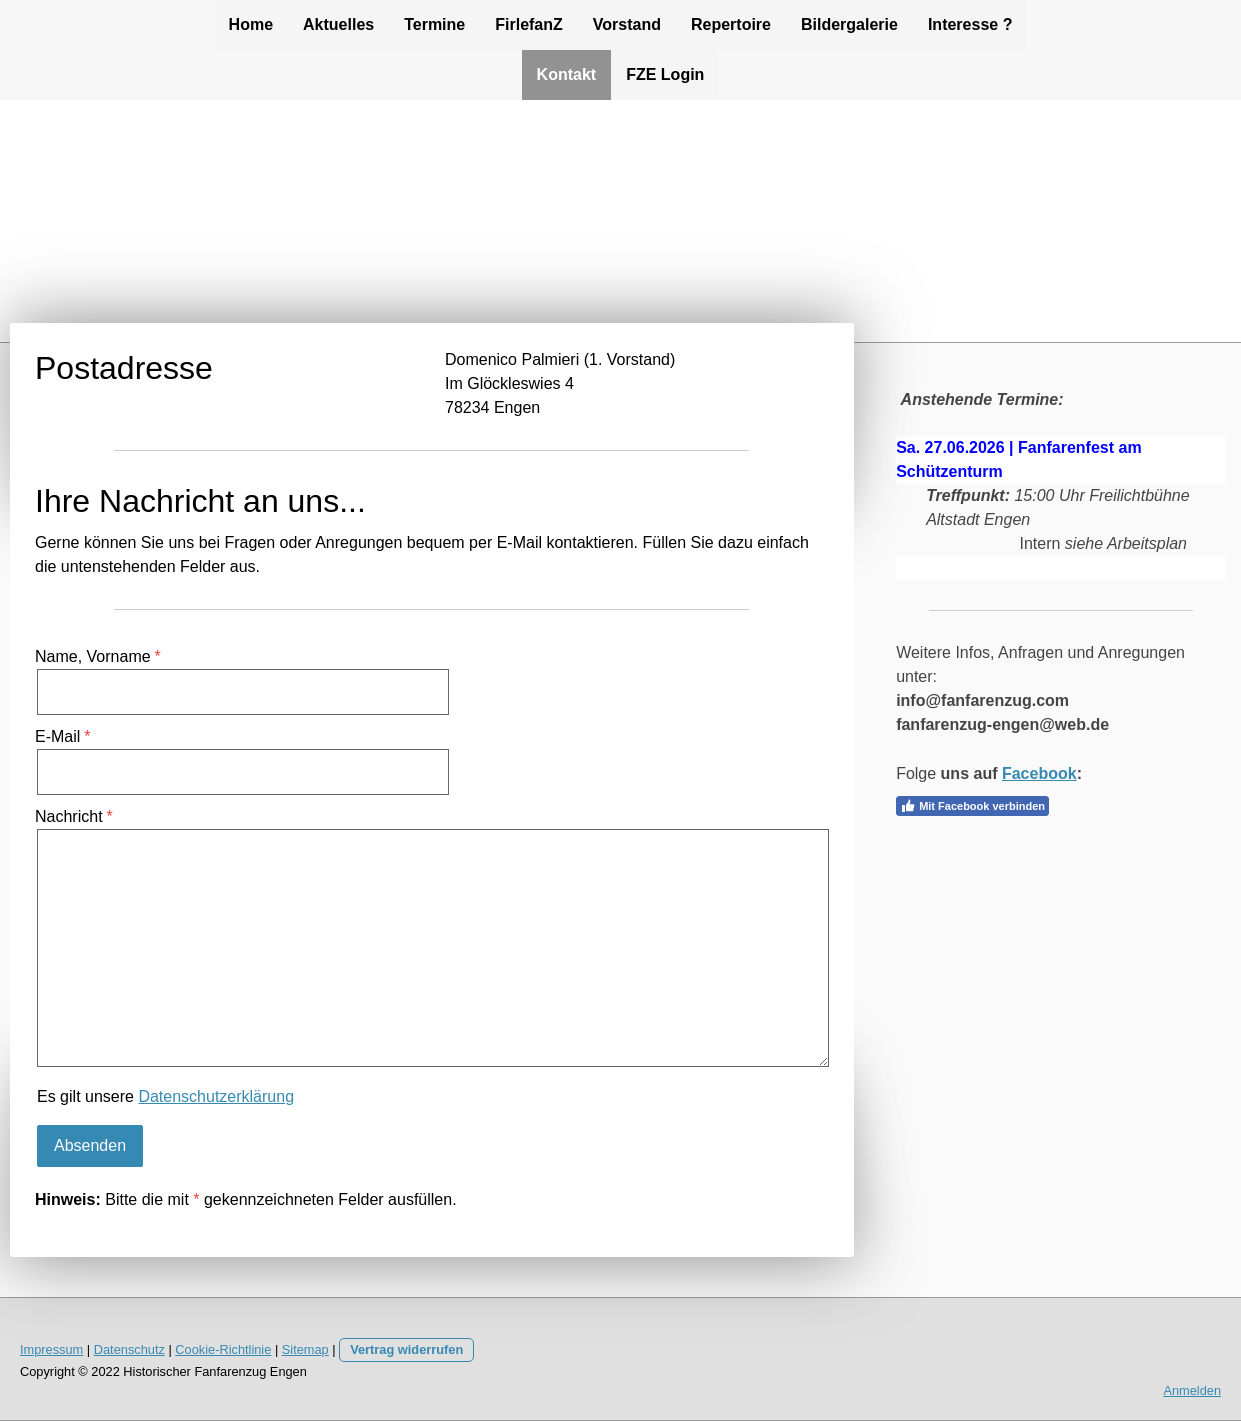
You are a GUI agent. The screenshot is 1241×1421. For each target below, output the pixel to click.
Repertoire (731, 24)
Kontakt (567, 74)
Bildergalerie (849, 24)
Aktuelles (338, 24)
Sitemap (305, 1349)
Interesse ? (970, 24)
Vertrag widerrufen (406, 1349)
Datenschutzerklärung (216, 1096)
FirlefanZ (529, 24)
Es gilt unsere (165, 1096)
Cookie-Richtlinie (223, 1349)
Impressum (51, 1349)
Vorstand (627, 24)
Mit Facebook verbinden (972, 806)
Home (251, 24)
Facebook (1039, 773)
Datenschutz (129, 1349)
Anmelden (1192, 1390)
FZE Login (665, 74)
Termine (434, 24)
